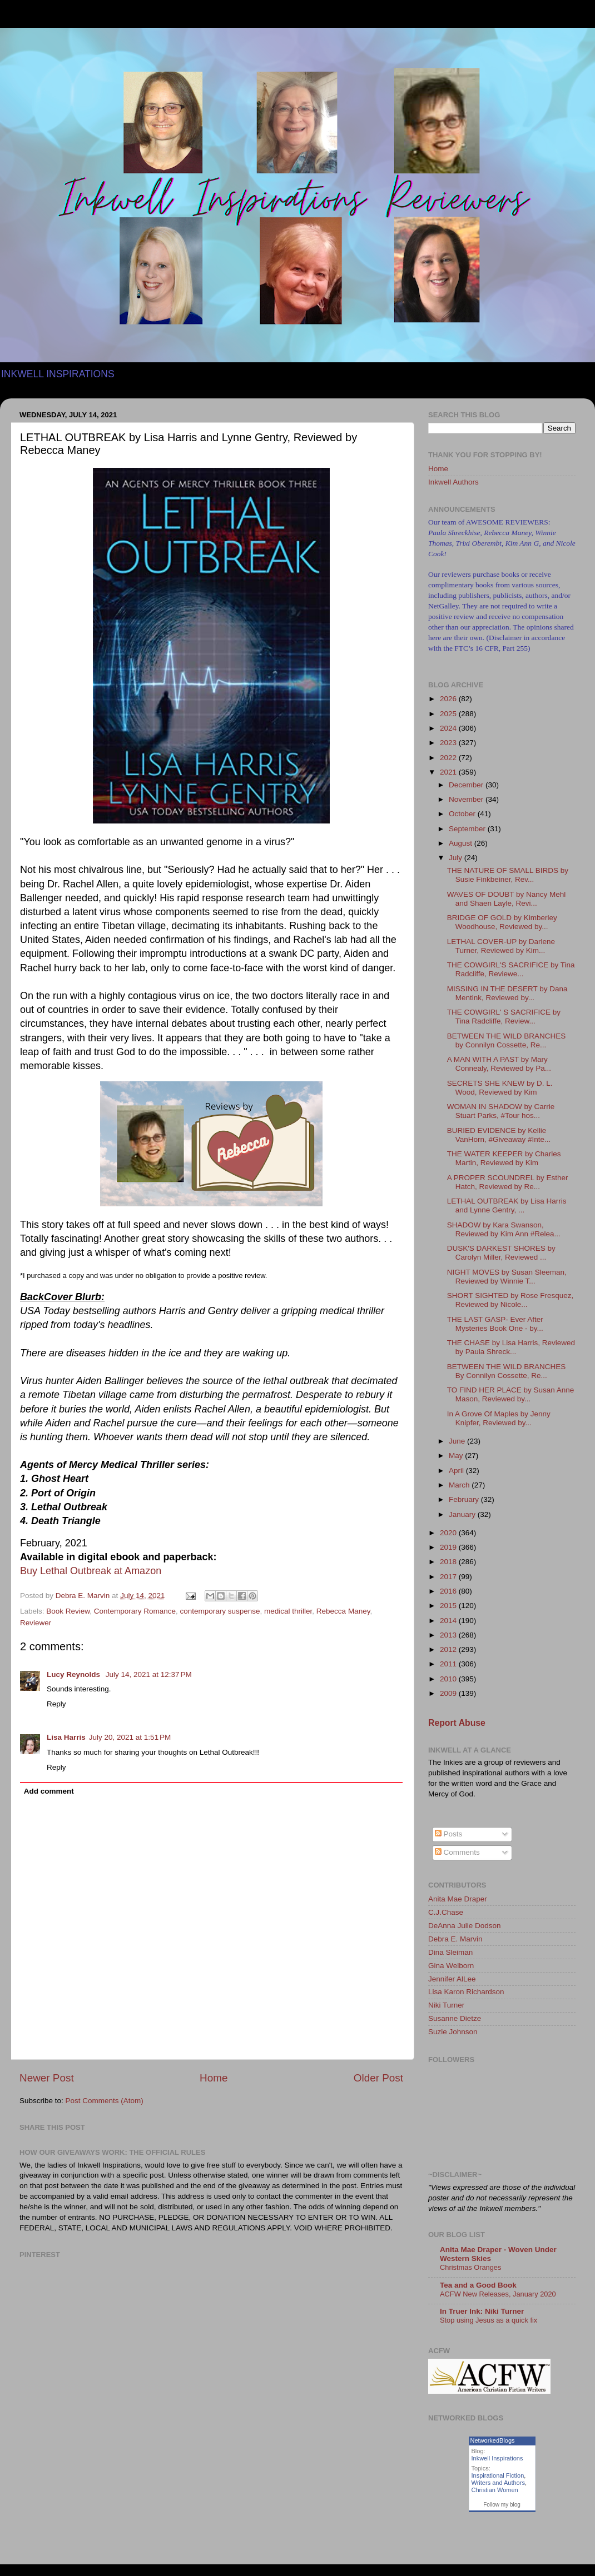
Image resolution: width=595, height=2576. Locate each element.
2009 (449, 1693)
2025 (449, 714)
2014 (449, 1620)
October (463, 814)
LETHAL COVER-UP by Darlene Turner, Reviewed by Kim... (501, 946)
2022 (449, 757)
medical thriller (288, 1611)
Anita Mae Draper (457, 1899)
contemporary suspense (220, 1611)
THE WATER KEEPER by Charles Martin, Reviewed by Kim (504, 1158)
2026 (449, 699)
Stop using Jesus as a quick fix (488, 2320)
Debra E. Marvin (455, 1939)
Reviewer (35, 1623)
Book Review (68, 1611)
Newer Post (46, 2078)
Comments (457, 1852)
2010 (449, 1679)
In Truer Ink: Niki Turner (482, 2311)
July (456, 857)
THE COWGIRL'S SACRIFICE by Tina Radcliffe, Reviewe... (511, 969)
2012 (449, 1649)
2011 (449, 1664)
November (467, 799)
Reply (56, 1704)
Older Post (378, 2078)
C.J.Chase (445, 1912)
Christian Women (495, 2490)
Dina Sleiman (450, 1952)
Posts (449, 1834)
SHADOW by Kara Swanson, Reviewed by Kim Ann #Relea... (504, 1229)
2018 (449, 1561)
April (457, 1470)
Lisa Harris (66, 1737)
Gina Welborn (451, 1965)
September (468, 829)
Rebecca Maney (343, 1611)
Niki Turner (446, 2005)
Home (213, 2078)
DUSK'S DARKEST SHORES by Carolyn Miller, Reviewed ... (501, 1252)
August (461, 843)
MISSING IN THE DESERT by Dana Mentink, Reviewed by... (507, 993)
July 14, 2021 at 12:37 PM (149, 1674)
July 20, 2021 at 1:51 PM (130, 1737)
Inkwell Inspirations (497, 2458)
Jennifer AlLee (452, 1979)
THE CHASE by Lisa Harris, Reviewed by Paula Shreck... (511, 1347)
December (467, 785)
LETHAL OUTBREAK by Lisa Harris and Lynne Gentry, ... (507, 1205)
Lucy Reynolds (74, 1674)
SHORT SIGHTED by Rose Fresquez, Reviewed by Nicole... (510, 1300)
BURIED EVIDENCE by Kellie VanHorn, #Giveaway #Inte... (499, 1135)
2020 (449, 1533)
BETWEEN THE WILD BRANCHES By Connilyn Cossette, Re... (506, 1371)
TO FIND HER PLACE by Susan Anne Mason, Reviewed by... (510, 1394)
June (458, 1441)
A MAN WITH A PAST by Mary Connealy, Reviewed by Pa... (499, 1063)
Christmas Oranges (470, 2267)
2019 (449, 1547)
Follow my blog (501, 2505)
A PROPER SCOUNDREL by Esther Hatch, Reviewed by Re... (507, 1182)
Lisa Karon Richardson (466, 1992)
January (463, 1514)
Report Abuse (456, 1723)
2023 (449, 742)
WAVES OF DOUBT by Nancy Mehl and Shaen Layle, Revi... (506, 898)
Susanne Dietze (454, 2018)
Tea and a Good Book (478, 2285)
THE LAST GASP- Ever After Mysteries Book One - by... (495, 1323)
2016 (449, 1591)
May (457, 1455)
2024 (449, 728)
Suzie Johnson (453, 2032)
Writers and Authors (498, 2482)
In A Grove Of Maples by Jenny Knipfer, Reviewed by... (499, 1418)
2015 (449, 1605)
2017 (449, 1576)
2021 (449, 772)
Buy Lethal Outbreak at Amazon (90, 1570)
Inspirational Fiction (498, 2475)
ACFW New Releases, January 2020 (498, 2294)
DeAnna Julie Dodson (464, 1925)
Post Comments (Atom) (104, 2100)
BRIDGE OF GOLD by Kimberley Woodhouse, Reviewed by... (502, 922)
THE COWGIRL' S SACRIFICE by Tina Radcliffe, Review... (504, 1016)
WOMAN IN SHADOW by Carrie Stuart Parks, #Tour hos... (501, 1111)
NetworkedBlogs (492, 2440)
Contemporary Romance (135, 1611)
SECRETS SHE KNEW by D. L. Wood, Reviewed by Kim (500, 1087)
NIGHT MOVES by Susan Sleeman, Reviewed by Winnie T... (507, 1276)
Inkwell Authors (453, 482)
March (460, 1485)
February (465, 1499)
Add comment (49, 1791)
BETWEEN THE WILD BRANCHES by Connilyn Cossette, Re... (506, 1040)
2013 (449, 1635)
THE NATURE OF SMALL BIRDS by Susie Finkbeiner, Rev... (507, 874)
